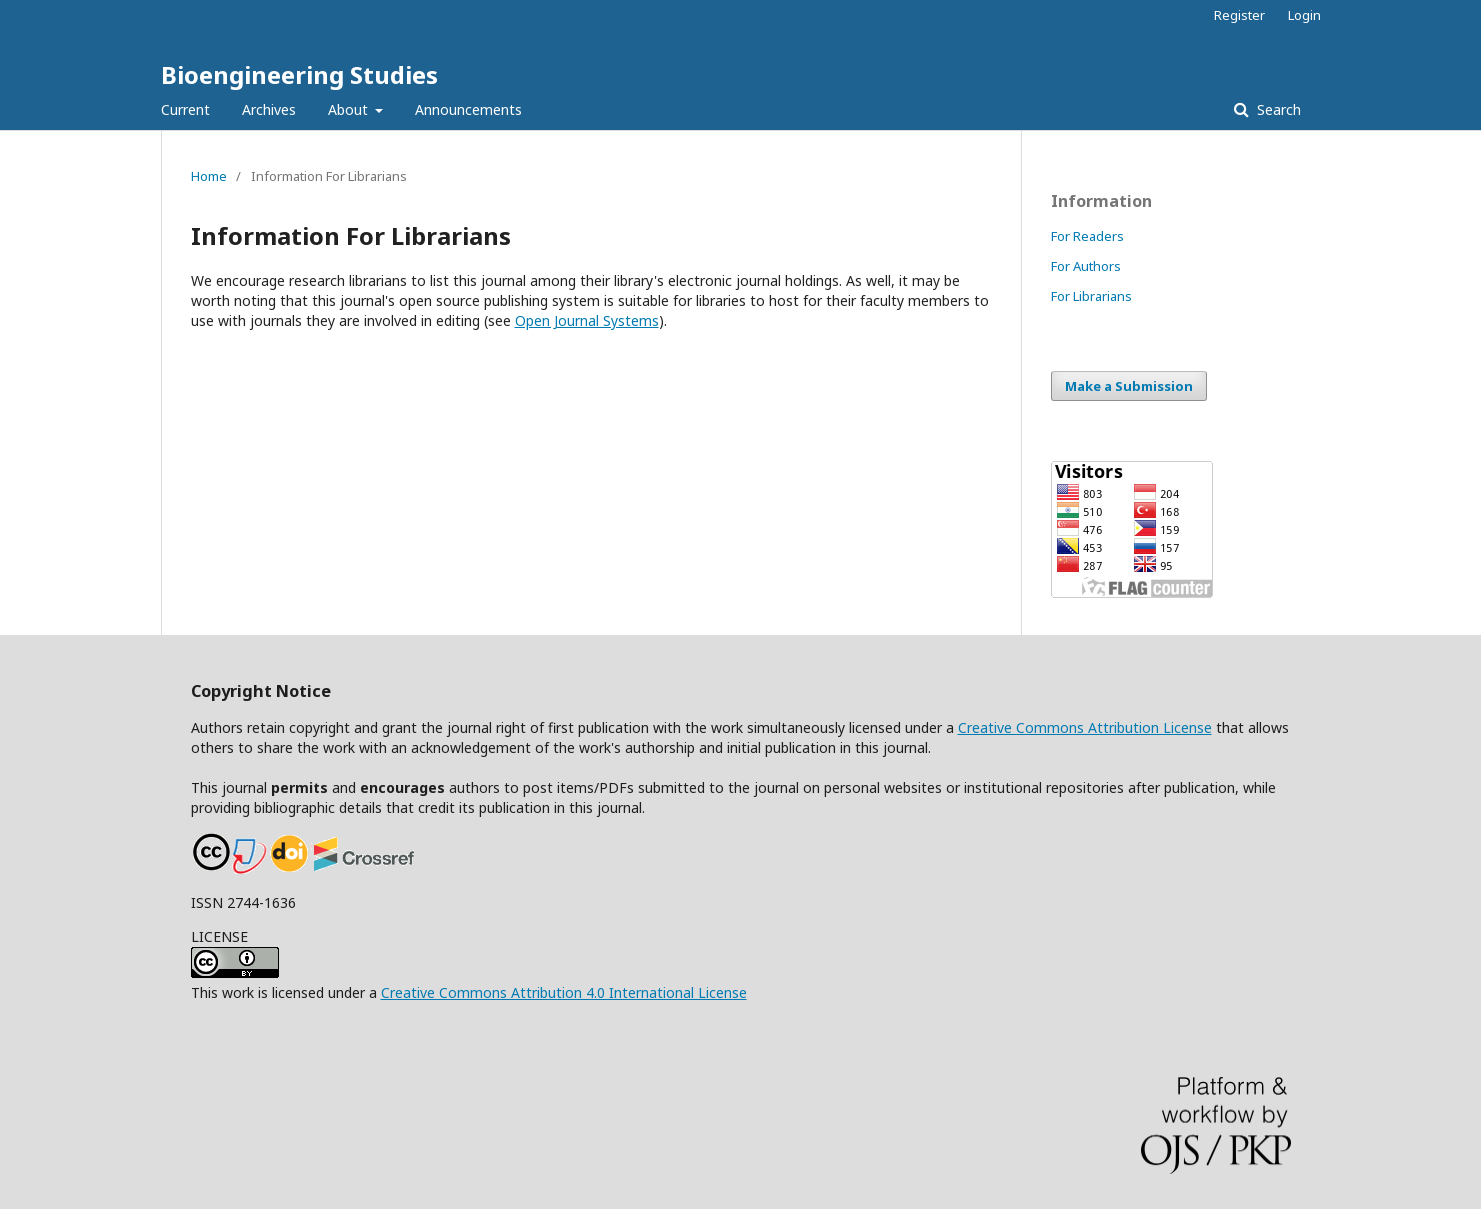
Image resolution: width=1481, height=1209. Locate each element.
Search (1277, 109)
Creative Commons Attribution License (1085, 727)
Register (1239, 15)
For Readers (1087, 236)
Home (209, 176)
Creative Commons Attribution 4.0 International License (564, 992)
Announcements (468, 109)
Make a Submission (1129, 386)
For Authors (1086, 266)
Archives (269, 109)
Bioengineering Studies (299, 74)
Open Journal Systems (587, 320)
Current (185, 109)
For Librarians (1091, 296)
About (350, 109)
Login (1304, 15)
